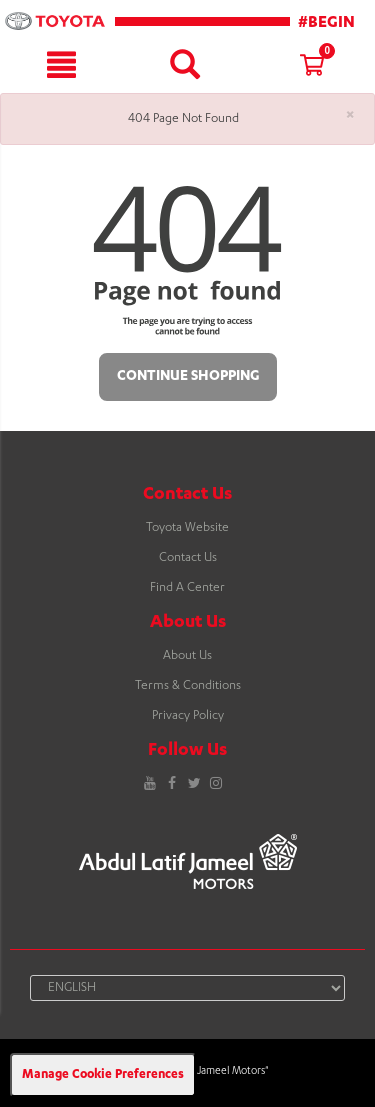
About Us (187, 656)
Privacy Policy (188, 716)
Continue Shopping (188, 377)
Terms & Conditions (188, 686)
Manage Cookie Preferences (103, 1075)
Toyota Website (187, 528)
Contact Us (188, 558)
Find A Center (187, 588)
